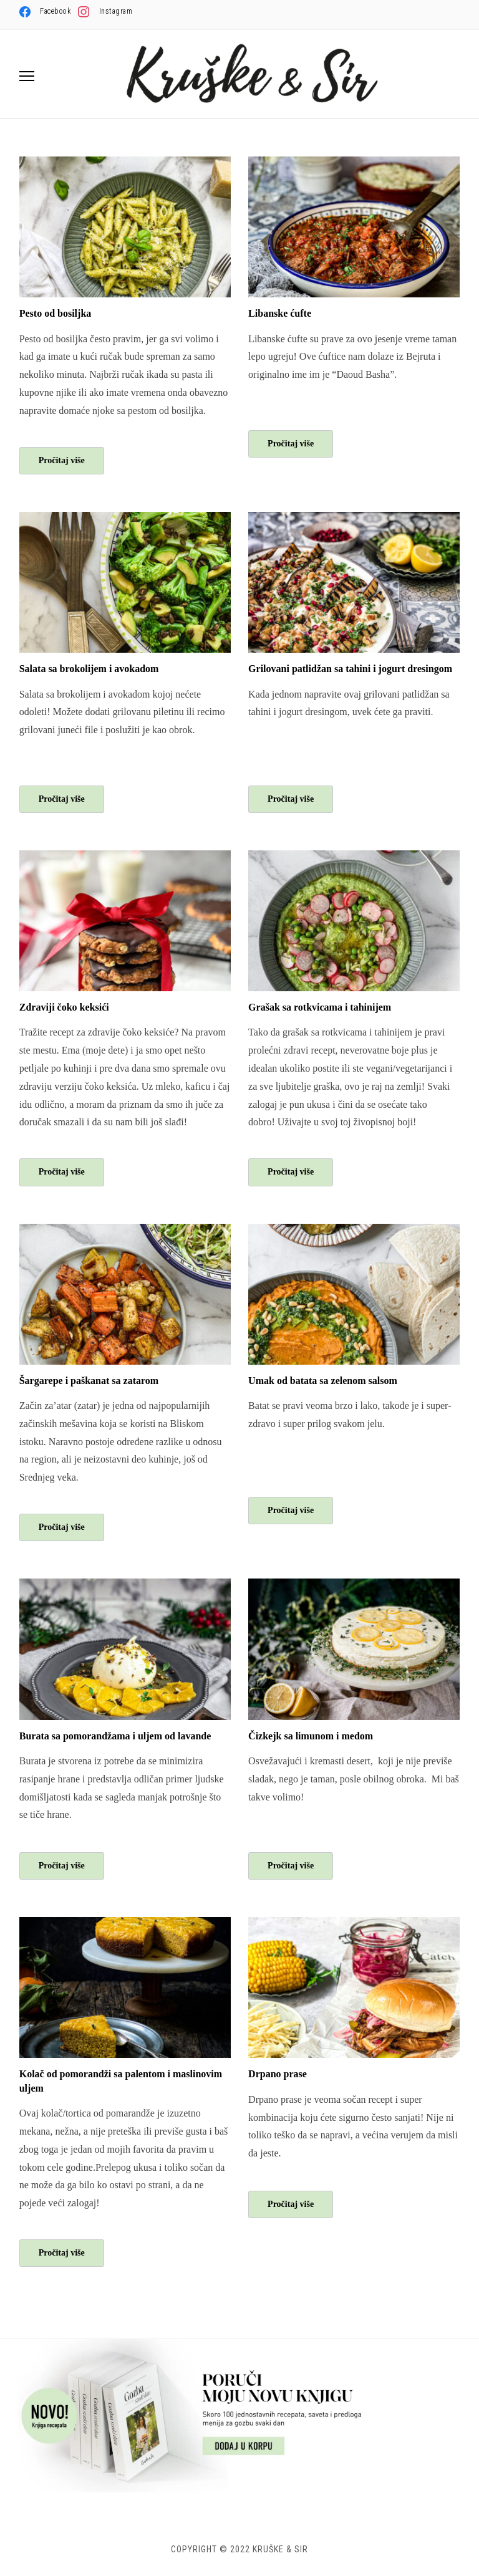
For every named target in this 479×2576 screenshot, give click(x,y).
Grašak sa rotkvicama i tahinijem (319, 1007)
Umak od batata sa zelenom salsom (322, 1380)
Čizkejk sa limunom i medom (310, 1736)
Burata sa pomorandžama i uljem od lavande (115, 1736)
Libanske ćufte (279, 313)
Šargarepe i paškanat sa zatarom (88, 1380)
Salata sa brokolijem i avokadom (89, 668)
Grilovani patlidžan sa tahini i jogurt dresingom (350, 668)
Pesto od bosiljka (55, 313)
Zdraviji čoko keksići (64, 1007)
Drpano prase (277, 2074)
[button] (26, 76)
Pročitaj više (62, 460)
